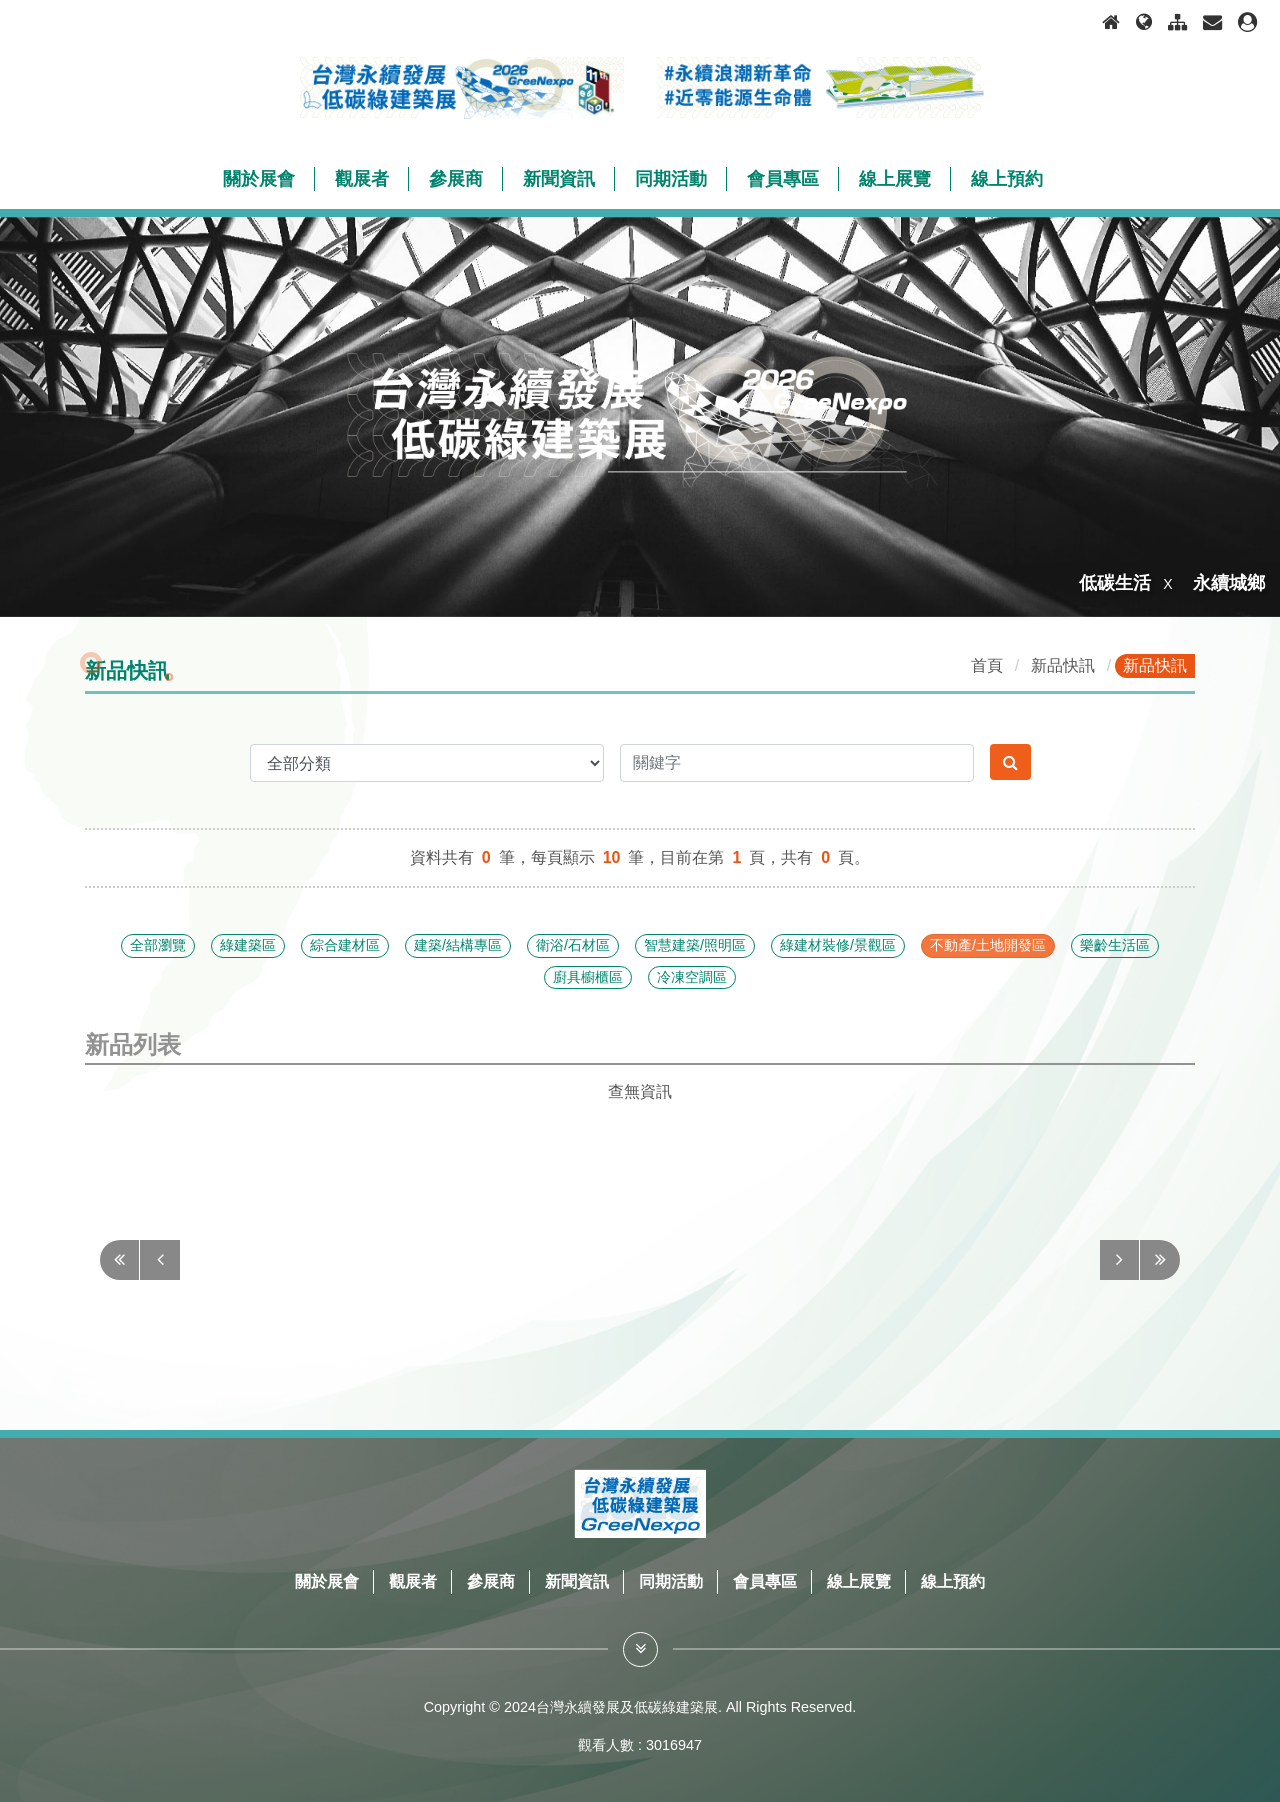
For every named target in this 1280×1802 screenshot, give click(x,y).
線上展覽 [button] (895, 179)
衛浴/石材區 (573, 945)
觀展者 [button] (362, 179)
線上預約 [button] (1007, 179)
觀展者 (413, 1581)
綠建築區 (248, 945)
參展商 (491, 1581)
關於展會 (327, 1581)
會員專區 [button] (783, 179)
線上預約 (953, 1581)
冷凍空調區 (692, 977)
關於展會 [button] (259, 179)
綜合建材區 (345, 945)
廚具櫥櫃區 (588, 977)
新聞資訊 (577, 1581)
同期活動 (671, 1581)
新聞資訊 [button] (559, 179)
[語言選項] (1144, 22)
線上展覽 (859, 1581)
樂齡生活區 (1115, 945)
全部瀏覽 (158, 945)
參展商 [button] (456, 179)
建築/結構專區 (458, 945)
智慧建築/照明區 (695, 945)
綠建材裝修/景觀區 (838, 945)
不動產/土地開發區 (988, 945)
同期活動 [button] (671, 179)
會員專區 (765, 1581)
